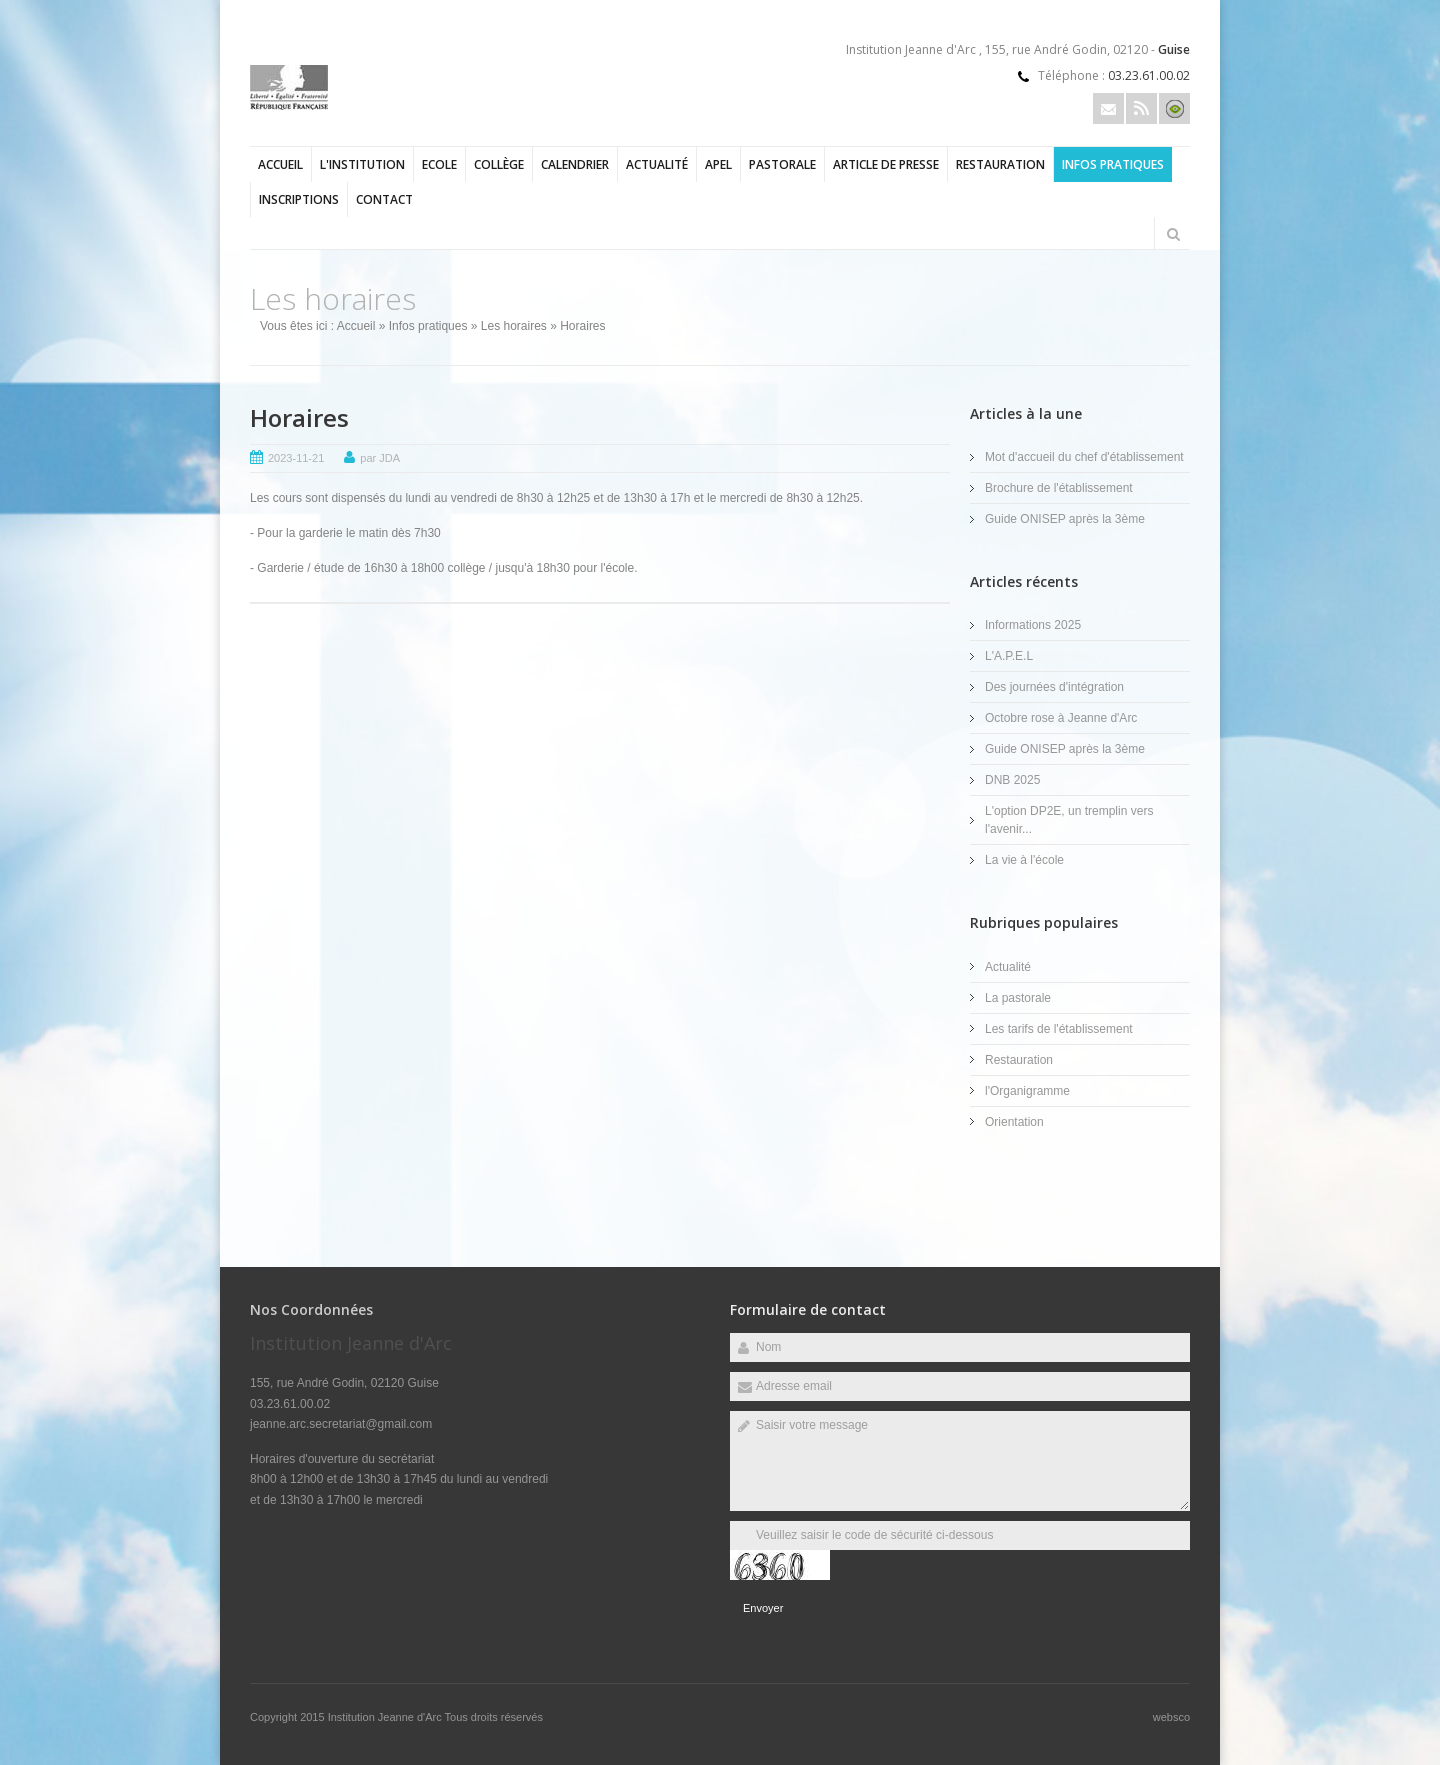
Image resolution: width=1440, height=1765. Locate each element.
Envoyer (763, 1608)
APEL (718, 164)
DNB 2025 (1012, 780)
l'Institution (362, 164)
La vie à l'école (1024, 860)
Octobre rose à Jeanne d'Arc (1061, 718)
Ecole (439, 164)
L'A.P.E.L (1009, 656)
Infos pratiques (1113, 164)
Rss (1141, 108)
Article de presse (886, 164)
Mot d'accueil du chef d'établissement (1084, 457)
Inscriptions (299, 199)
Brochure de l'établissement (1059, 488)
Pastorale (782, 164)
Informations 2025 (1033, 625)
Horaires (299, 417)
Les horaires (514, 326)
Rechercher (1173, 234)
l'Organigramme (1027, 1091)
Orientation (1014, 1122)
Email (1108, 108)
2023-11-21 (296, 458)
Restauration (1000, 164)
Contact (384, 199)
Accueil (280, 164)
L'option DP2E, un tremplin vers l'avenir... (1069, 820)
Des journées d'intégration (1054, 687)
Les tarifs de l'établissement (1059, 1029)
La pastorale (1018, 998)
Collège (499, 164)
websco (1171, 1717)
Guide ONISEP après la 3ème (1065, 519)
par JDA (380, 458)
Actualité (657, 164)
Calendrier (575, 164)
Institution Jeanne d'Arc (386, 1717)
